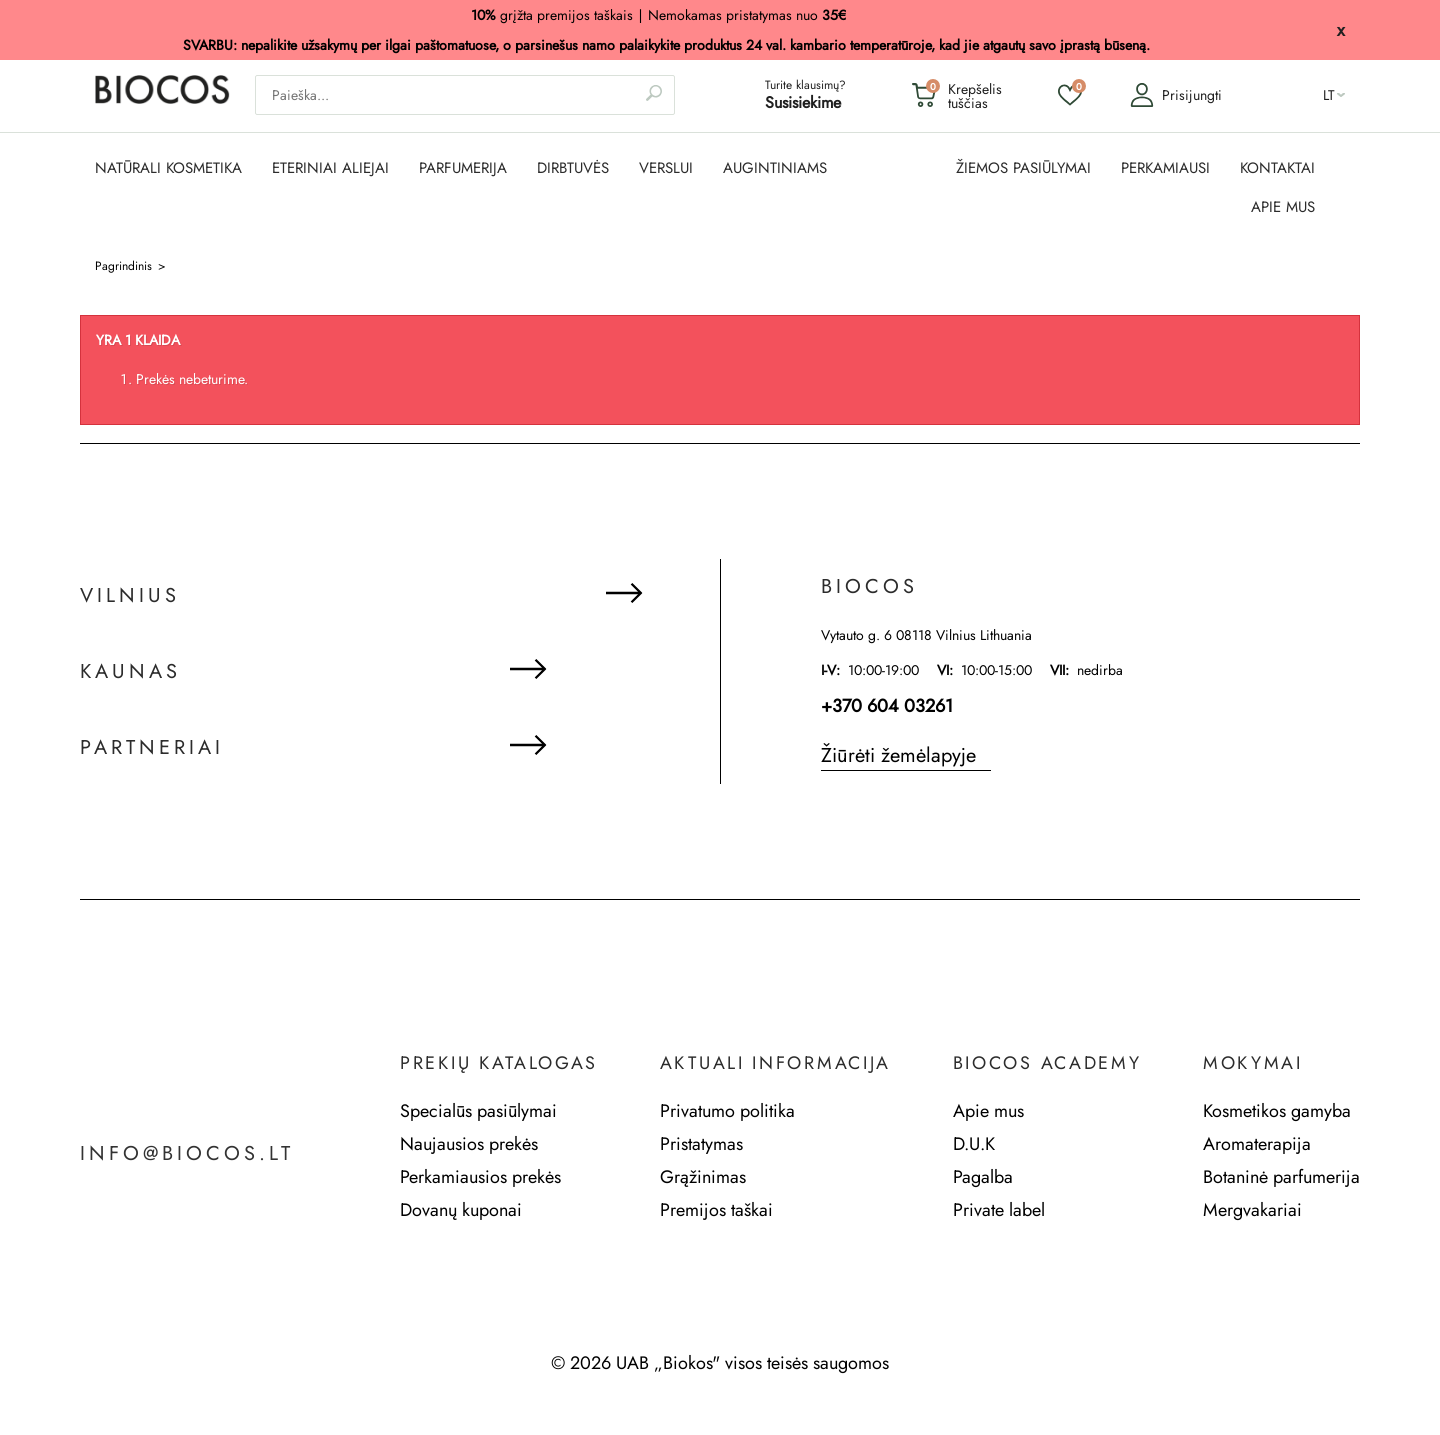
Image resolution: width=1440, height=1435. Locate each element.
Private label (999, 1210)
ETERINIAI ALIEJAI (330, 168)
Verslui (666, 168)
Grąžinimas (703, 1177)
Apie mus (988, 1111)
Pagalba (983, 1177)
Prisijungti (1176, 95)
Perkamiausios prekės (480, 1177)
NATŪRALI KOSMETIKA (168, 168)
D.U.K (974, 1144)
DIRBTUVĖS (573, 168)
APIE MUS (1283, 207)
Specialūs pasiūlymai (478, 1111)
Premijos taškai (716, 1210)
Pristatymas (701, 1144)
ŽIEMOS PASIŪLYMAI (1023, 168)
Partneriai (152, 748)
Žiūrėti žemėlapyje (898, 755)
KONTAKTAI (1277, 168)
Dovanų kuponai (461, 1210)
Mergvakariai (1252, 1210)
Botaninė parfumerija (1281, 1177)
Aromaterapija (1257, 1144)
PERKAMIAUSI (1165, 168)
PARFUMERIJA (463, 168)
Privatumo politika (727, 1111)
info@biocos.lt (187, 1154)
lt (1329, 95)
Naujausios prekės (469, 1144)
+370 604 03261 (887, 706)
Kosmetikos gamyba (1277, 1111)
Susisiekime (803, 102)
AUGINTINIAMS (775, 168)
